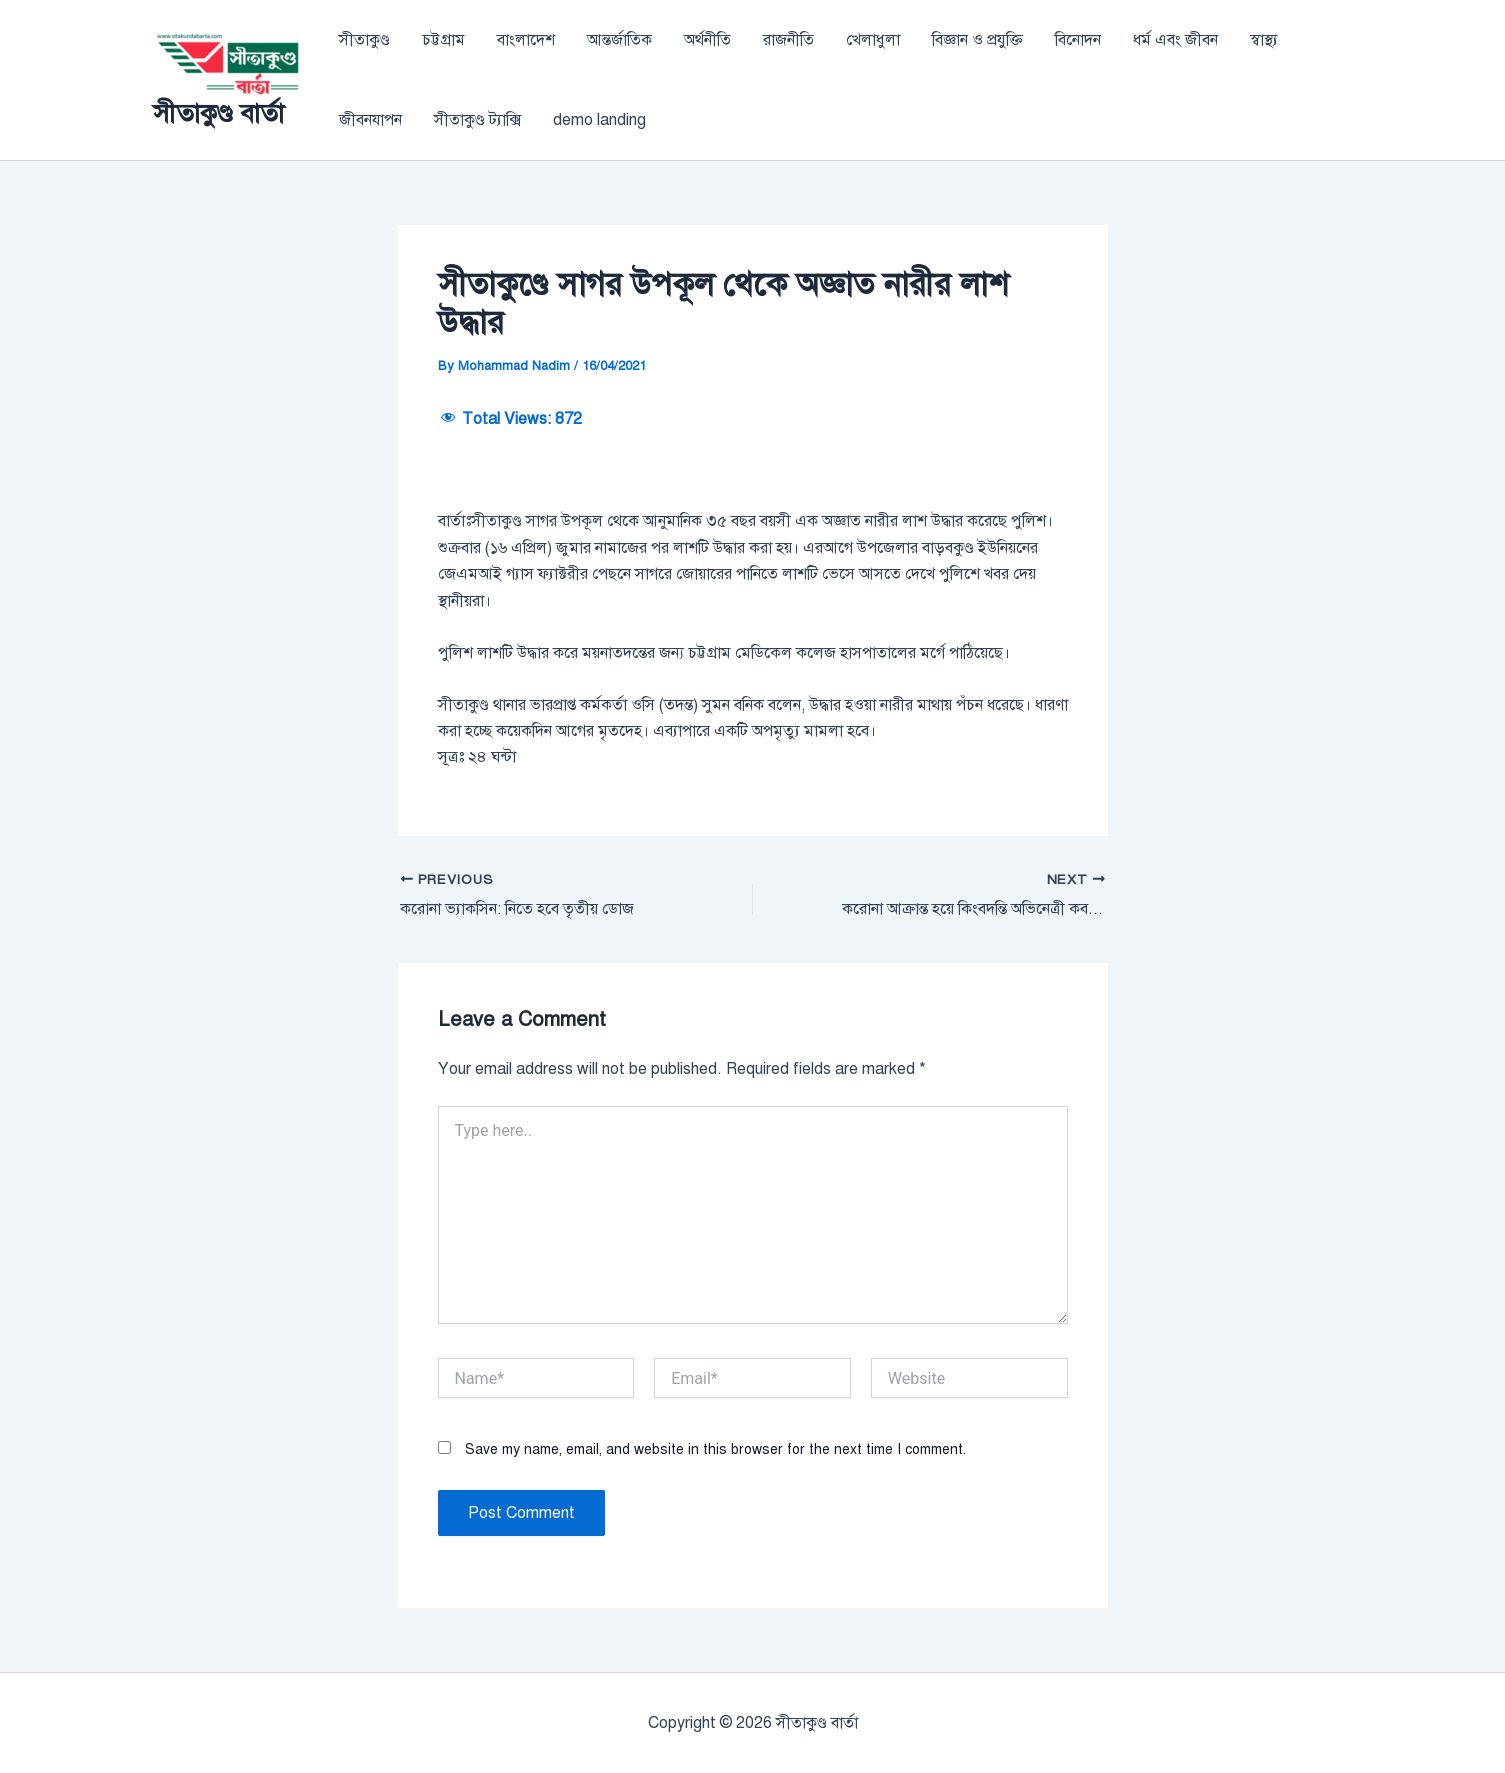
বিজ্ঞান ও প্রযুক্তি (977, 40)
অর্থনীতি (707, 40)
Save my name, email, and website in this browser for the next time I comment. (715, 1449)
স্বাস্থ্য (1264, 40)
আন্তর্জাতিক (619, 40)
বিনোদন (1078, 40)
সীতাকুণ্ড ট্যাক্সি (477, 120)
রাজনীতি (788, 40)
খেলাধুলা (873, 40)
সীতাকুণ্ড (364, 40)
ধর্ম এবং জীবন (1175, 40)
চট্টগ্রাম (443, 40)
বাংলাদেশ (526, 40)
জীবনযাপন (370, 120)
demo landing (599, 120)
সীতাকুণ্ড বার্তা (218, 113)
